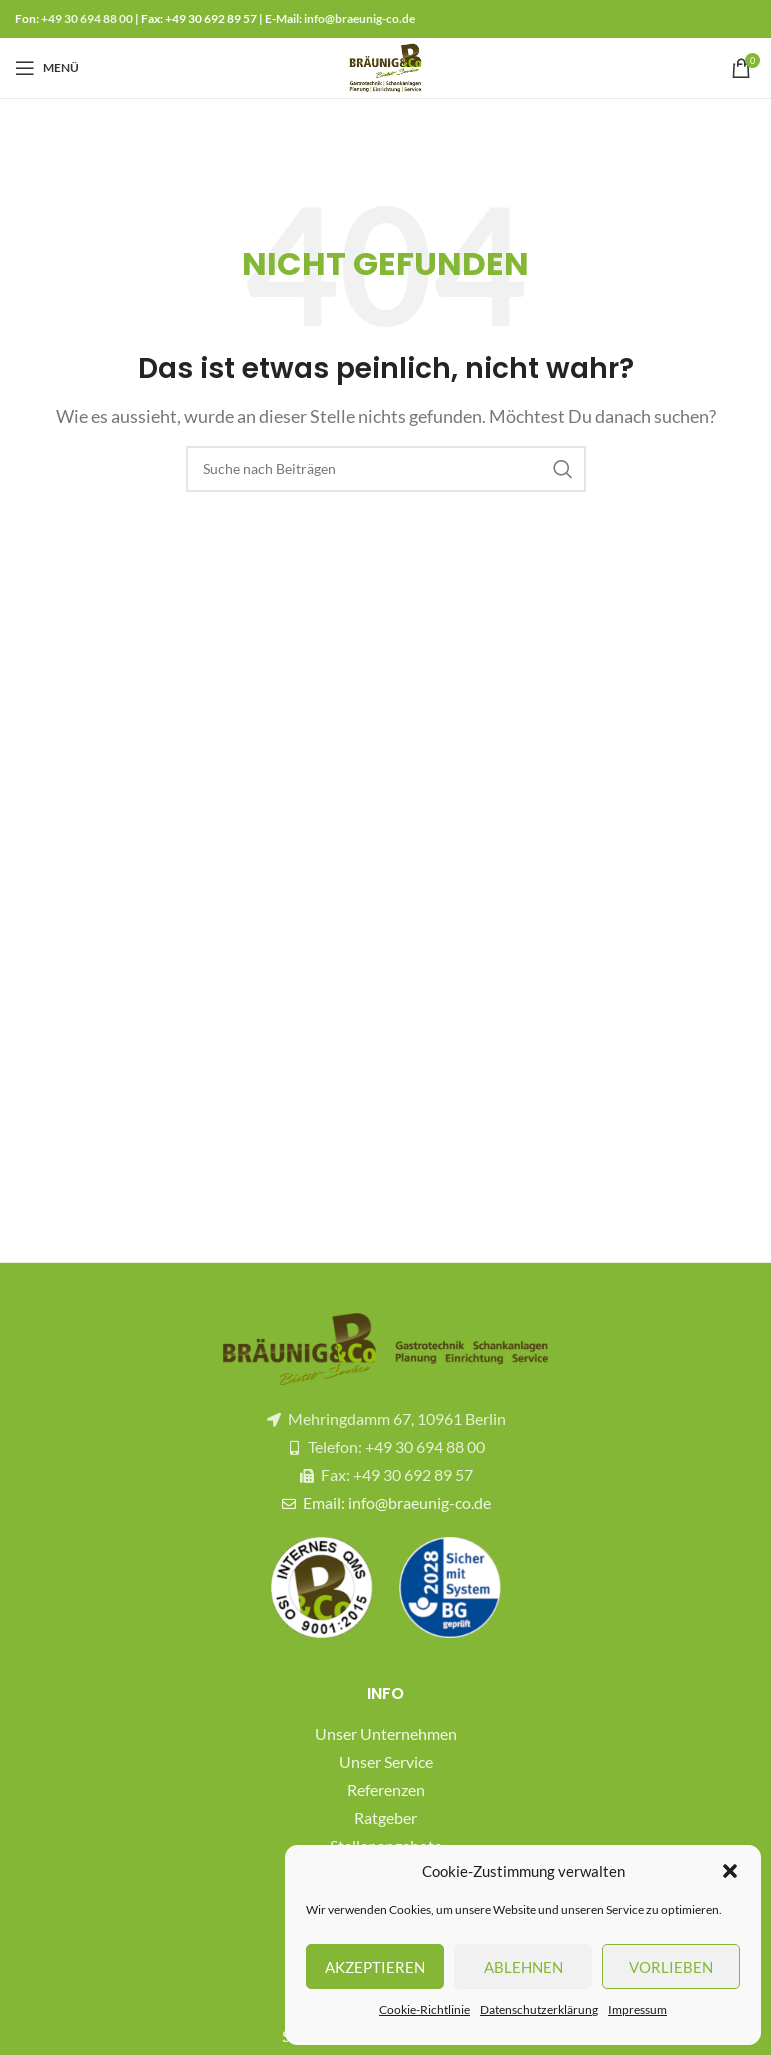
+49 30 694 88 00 (87, 18)
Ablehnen (523, 1967)
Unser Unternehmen (386, 1733)
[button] (730, 1871)
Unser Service (386, 1761)
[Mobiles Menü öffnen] (47, 68)
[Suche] (386, 469)
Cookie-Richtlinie (424, 2009)
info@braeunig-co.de (359, 18)
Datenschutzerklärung (539, 2009)
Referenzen (386, 1789)
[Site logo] (386, 65)
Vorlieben (671, 1967)
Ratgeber (385, 1817)
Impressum (637, 2009)
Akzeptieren (375, 1967)
